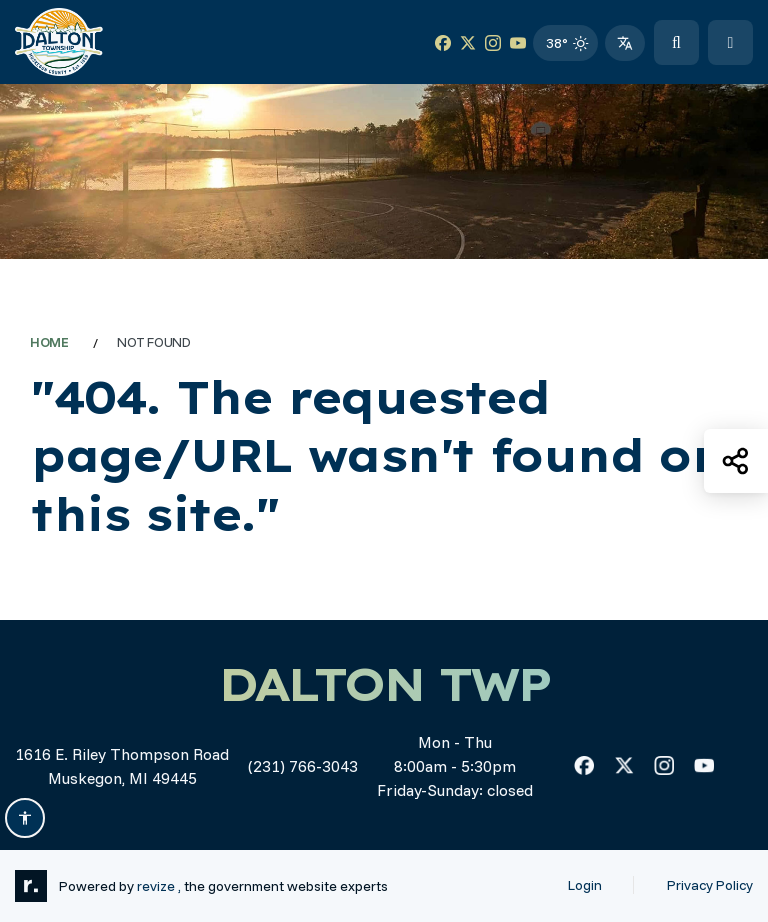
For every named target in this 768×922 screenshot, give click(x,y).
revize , (159, 885)
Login (585, 885)
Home (49, 342)
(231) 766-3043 (303, 766)
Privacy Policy (710, 885)
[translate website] (625, 43)
